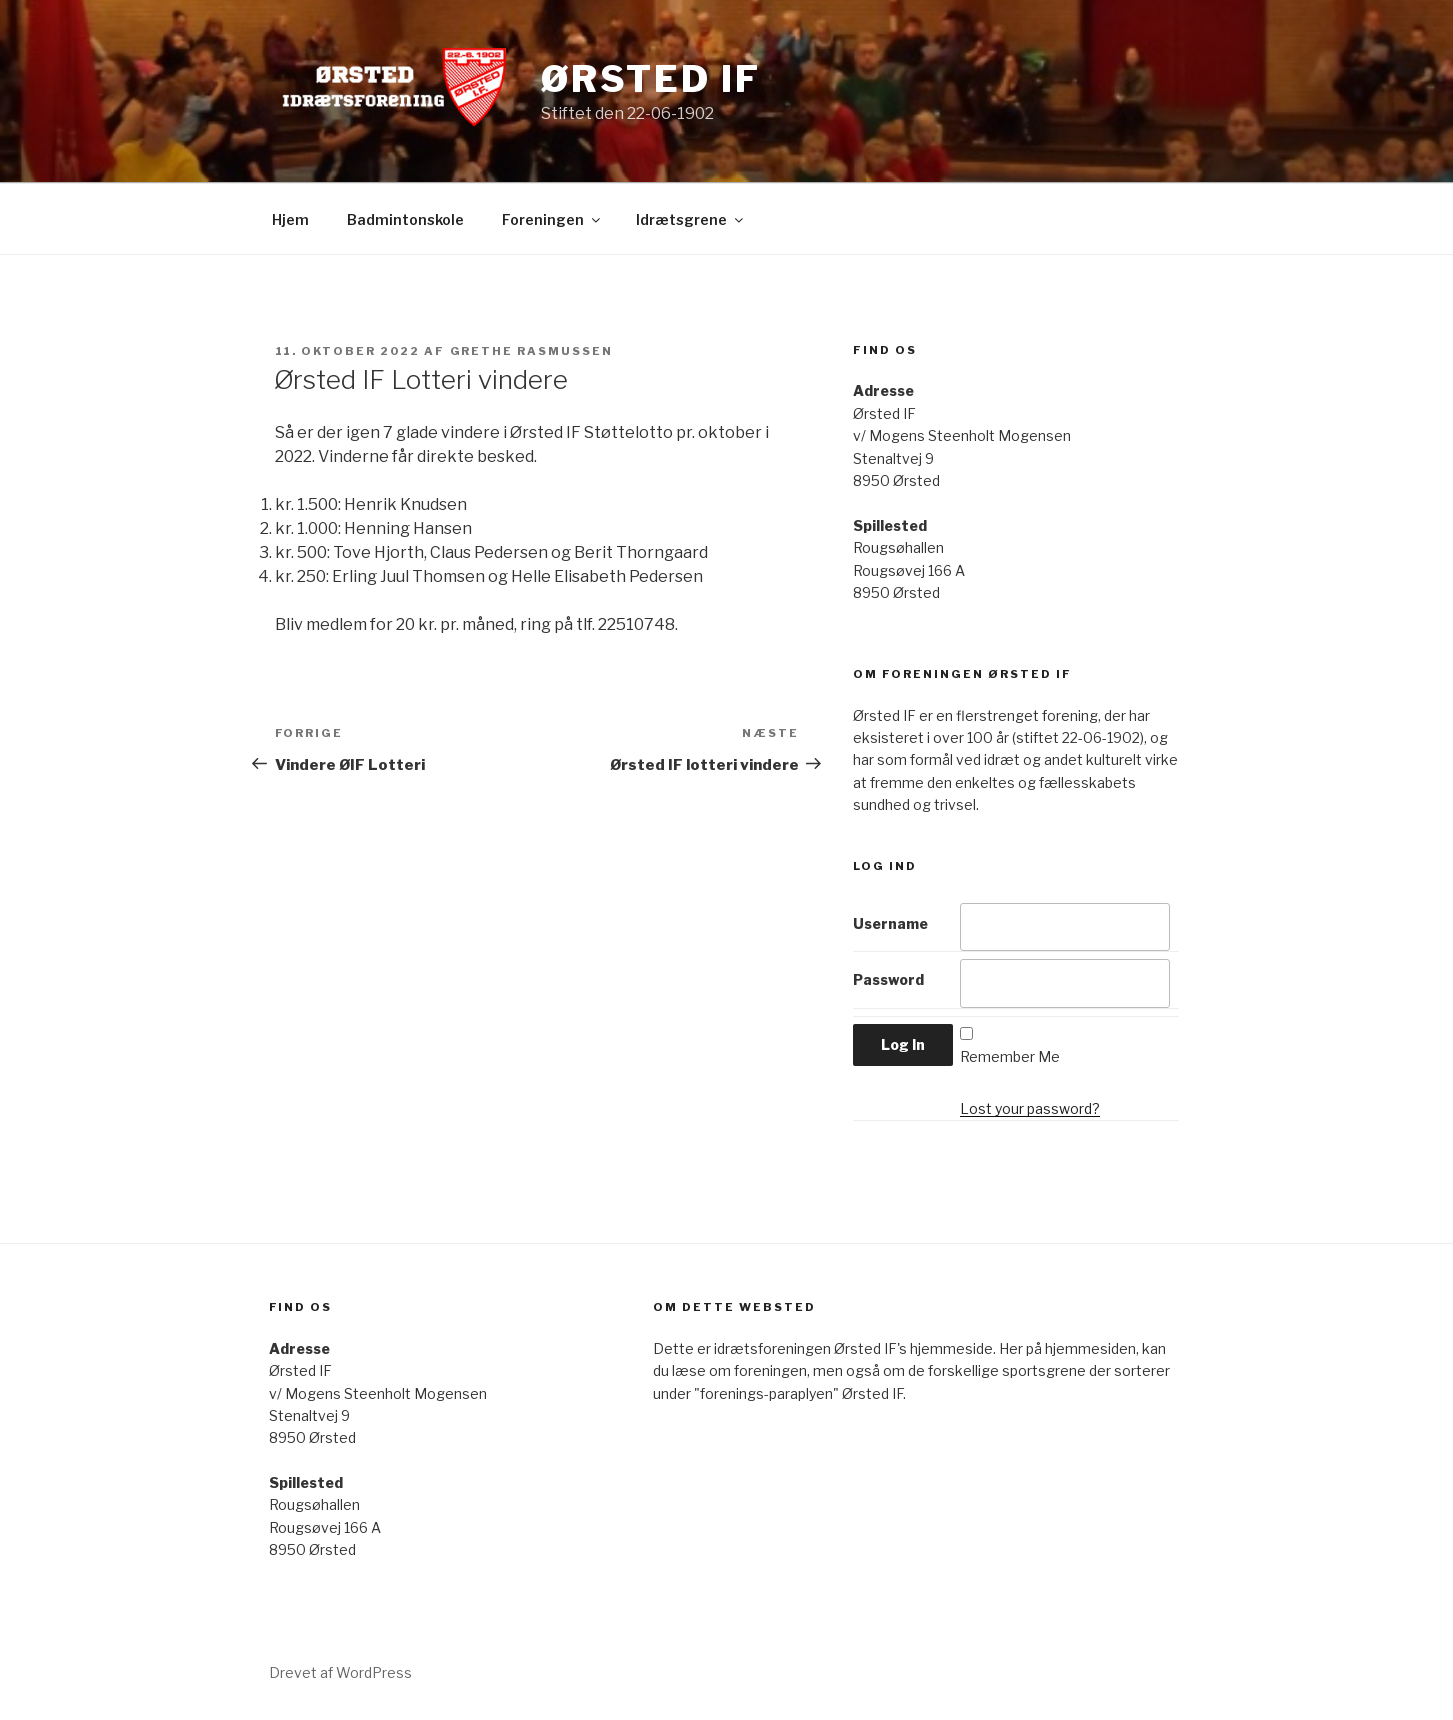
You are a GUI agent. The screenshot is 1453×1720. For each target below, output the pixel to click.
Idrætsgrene (691, 219)
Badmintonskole (405, 219)
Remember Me (1010, 1056)
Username (890, 923)
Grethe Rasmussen (532, 351)
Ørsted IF (651, 79)
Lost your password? (1030, 1108)
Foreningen (552, 219)
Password (888, 979)
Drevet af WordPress (340, 1672)
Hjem (290, 219)
